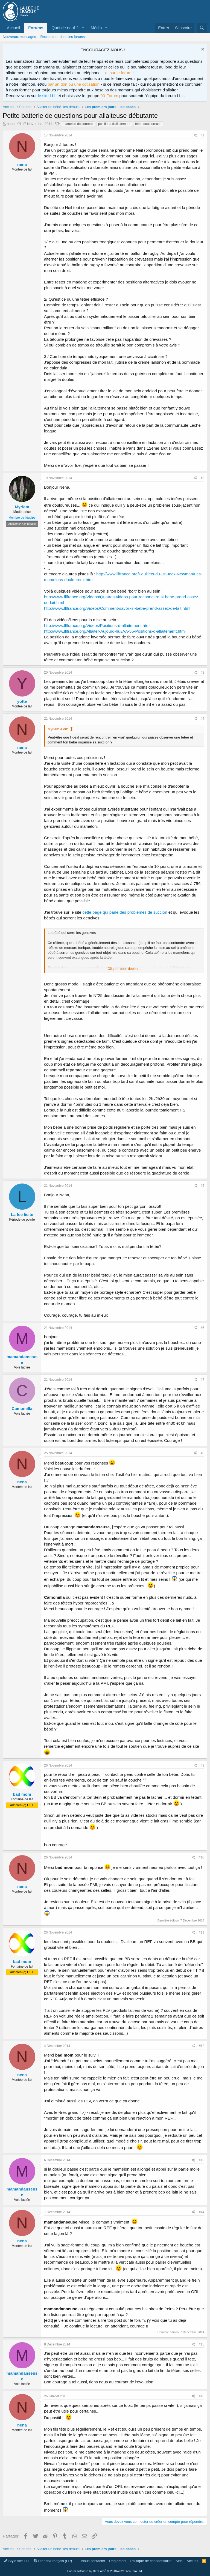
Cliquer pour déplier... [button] (124, 969)
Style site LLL (17, 2561)
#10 (201, 1857)
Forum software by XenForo (105, 2571)
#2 (202, 478)
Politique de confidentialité (151, 2561)
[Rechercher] (202, 28)
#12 (201, 2046)
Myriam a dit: (58, 729)
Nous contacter (93, 2561)
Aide (179, 2561)
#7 (202, 1380)
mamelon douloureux (78, 124)
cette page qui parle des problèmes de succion (124, 912)
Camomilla (22, 1408)
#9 (202, 1765)
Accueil (13, 27)
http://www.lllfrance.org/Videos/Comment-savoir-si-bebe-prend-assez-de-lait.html (117, 608)
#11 (201, 1932)
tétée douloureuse (148, 124)
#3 (202, 672)
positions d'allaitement (114, 124)
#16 (201, 2396)
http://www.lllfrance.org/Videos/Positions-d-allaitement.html (97, 625)
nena (11, 124)
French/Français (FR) (53, 2561)
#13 (201, 2160)
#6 (202, 1328)
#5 (202, 1186)
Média (96, 27)
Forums (35, 27)
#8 (202, 1453)
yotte (22, 701)
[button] (83, 28)
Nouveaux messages (19, 37)
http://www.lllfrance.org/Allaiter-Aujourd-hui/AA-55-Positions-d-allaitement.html (115, 631)
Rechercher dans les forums (62, 37)
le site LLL (47, 95)
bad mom (22, 1794)
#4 (202, 719)
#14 (201, 2212)
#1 (202, 135)
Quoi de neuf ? (64, 27)
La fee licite (22, 1214)
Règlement (117, 2561)
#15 (201, 2344)
